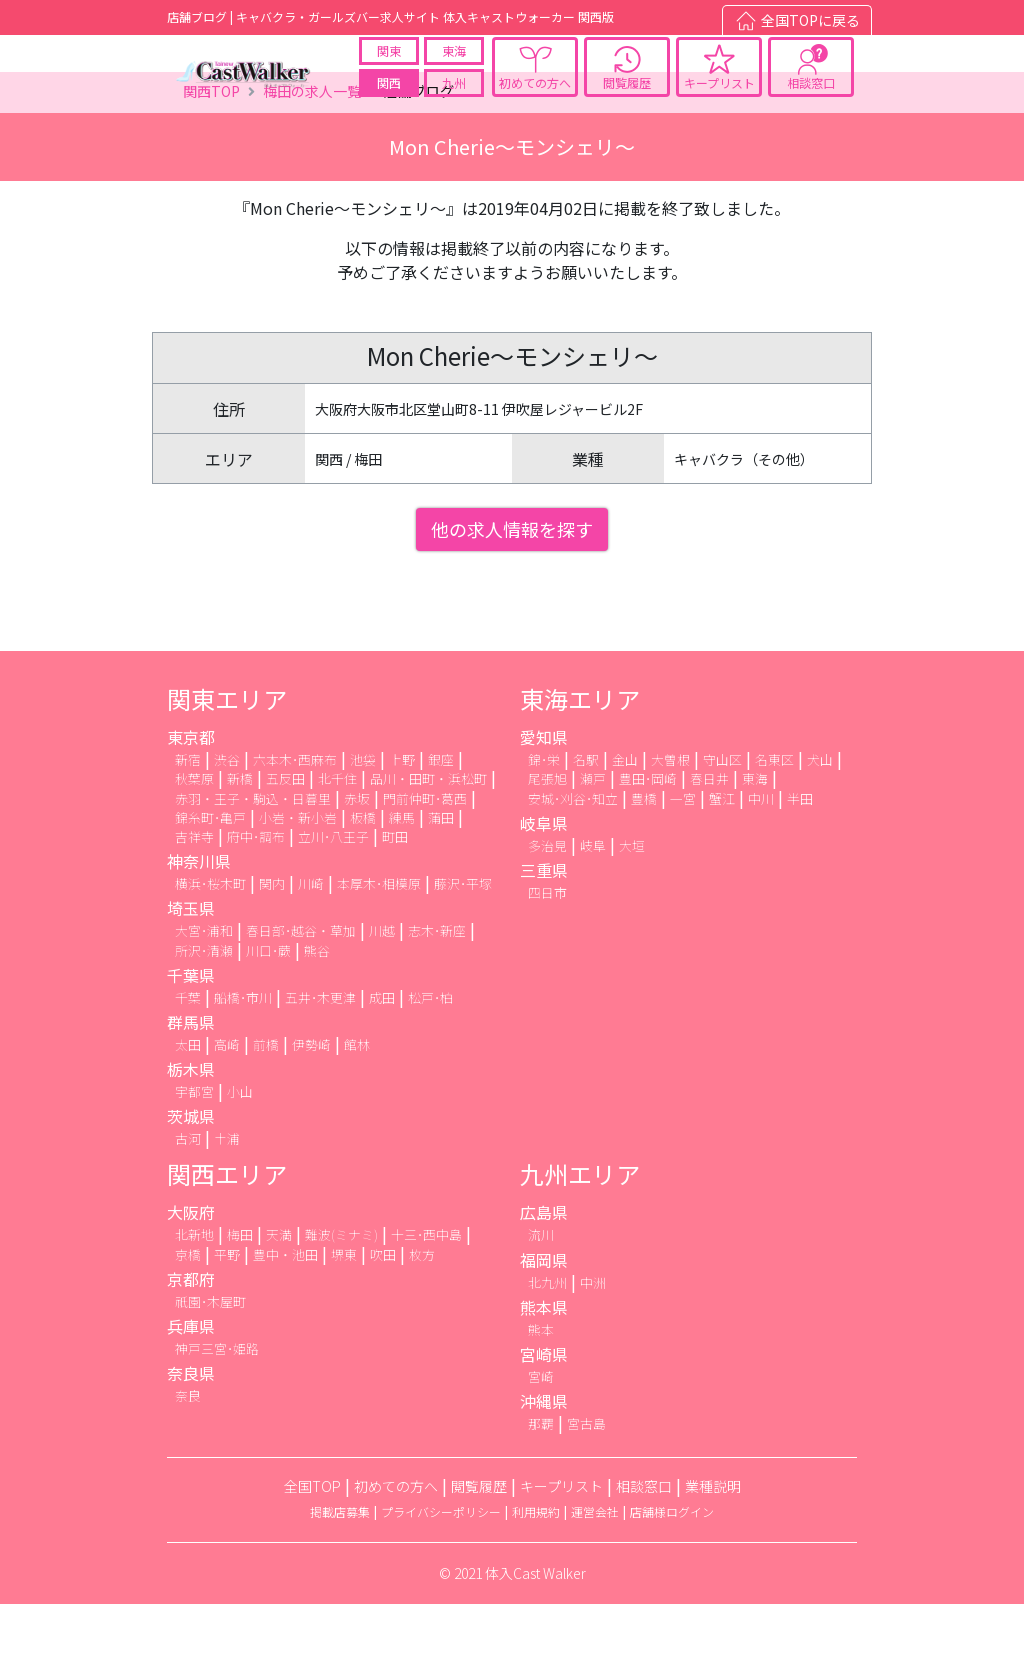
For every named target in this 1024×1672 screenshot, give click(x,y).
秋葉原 (194, 847)
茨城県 (191, 1185)
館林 (357, 1112)
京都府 (191, 1347)
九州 (454, 98)
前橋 (266, 1112)
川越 (382, 999)
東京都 (191, 806)
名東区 (774, 828)
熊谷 (317, 1018)
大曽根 (670, 828)
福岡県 (544, 1328)
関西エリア (227, 1242)
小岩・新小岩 (298, 885)
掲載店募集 (340, 1580)
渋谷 (227, 828)
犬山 (820, 828)
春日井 (709, 847)
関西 (389, 98)
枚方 (422, 1322)
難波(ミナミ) (341, 1303)
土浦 (227, 1207)
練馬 (402, 885)
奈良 (188, 1464)
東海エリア (580, 767)
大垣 (632, 913)
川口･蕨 (268, 1018)
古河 (188, 1207)
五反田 (285, 847)
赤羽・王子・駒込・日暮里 (253, 866)
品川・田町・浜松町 (428, 847)
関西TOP (211, 160)
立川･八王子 (333, 904)
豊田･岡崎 (648, 847)
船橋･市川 (243, 1065)
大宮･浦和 (204, 999)
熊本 (541, 1397)
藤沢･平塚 (463, 952)
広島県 (544, 1281)
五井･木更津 (320, 1065)
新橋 (240, 847)
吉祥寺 (194, 904)
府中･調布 (256, 904)
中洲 (593, 1350)
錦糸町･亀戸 (210, 885)
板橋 (363, 885)
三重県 (544, 938)
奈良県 (191, 1442)
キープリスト (719, 98)
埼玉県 (191, 977)
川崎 (311, 952)
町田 (395, 904)
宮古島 (586, 1492)
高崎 (227, 1112)
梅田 (240, 1303)
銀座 (441, 828)
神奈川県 (199, 930)
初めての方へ (535, 98)
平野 (227, 1322)
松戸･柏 (430, 1065)
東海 (454, 66)
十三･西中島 (426, 1303)
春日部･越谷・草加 (301, 999)
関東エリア (227, 767)
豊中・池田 (285, 1322)
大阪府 (191, 1281)
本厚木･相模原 (379, 952)
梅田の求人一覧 (312, 160)
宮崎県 (544, 1422)
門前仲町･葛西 (425, 866)
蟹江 (722, 866)
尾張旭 (547, 847)
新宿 (188, 828)
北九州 (547, 1350)
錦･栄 (544, 828)
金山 (625, 828)
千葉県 (191, 1043)
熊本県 (544, 1375)
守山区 (722, 828)
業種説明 (713, 1555)
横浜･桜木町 (210, 952)
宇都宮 (194, 1159)
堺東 (344, 1322)
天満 (279, 1303)
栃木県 (191, 1137)
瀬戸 (593, 847)
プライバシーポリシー (441, 1580)
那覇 (541, 1492)
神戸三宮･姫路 (217, 1416)
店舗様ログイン (672, 1580)
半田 (800, 866)
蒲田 (441, 885)
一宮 (683, 866)
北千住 (337, 847)
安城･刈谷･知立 (573, 866)
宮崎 (541, 1444)
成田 (382, 1065)
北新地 (194, 1303)
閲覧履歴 (627, 98)
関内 (272, 952)
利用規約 (536, 1580)
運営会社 (595, 1580)
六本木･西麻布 (295, 828)
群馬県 (191, 1090)
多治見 (547, 913)
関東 (389, 66)
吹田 (383, 1322)
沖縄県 (544, 1470)
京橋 (188, 1322)
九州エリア (580, 1242)
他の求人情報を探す (512, 598)
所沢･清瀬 (204, 1018)
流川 (541, 1303)
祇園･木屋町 (210, 1369)
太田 (188, 1112)
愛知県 (544, 806)
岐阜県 (544, 891)
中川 (761, 866)
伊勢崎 (311, 1112)
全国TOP (312, 1555)
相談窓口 (811, 98)
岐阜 (593, 913)
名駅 (586, 828)
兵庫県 (191, 1394)
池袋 (363, 828)
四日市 (547, 960)
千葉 (188, 1065)
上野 (402, 828)
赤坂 (357, 866)
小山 (240, 1159)
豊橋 (644, 866)
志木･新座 (437, 999)
